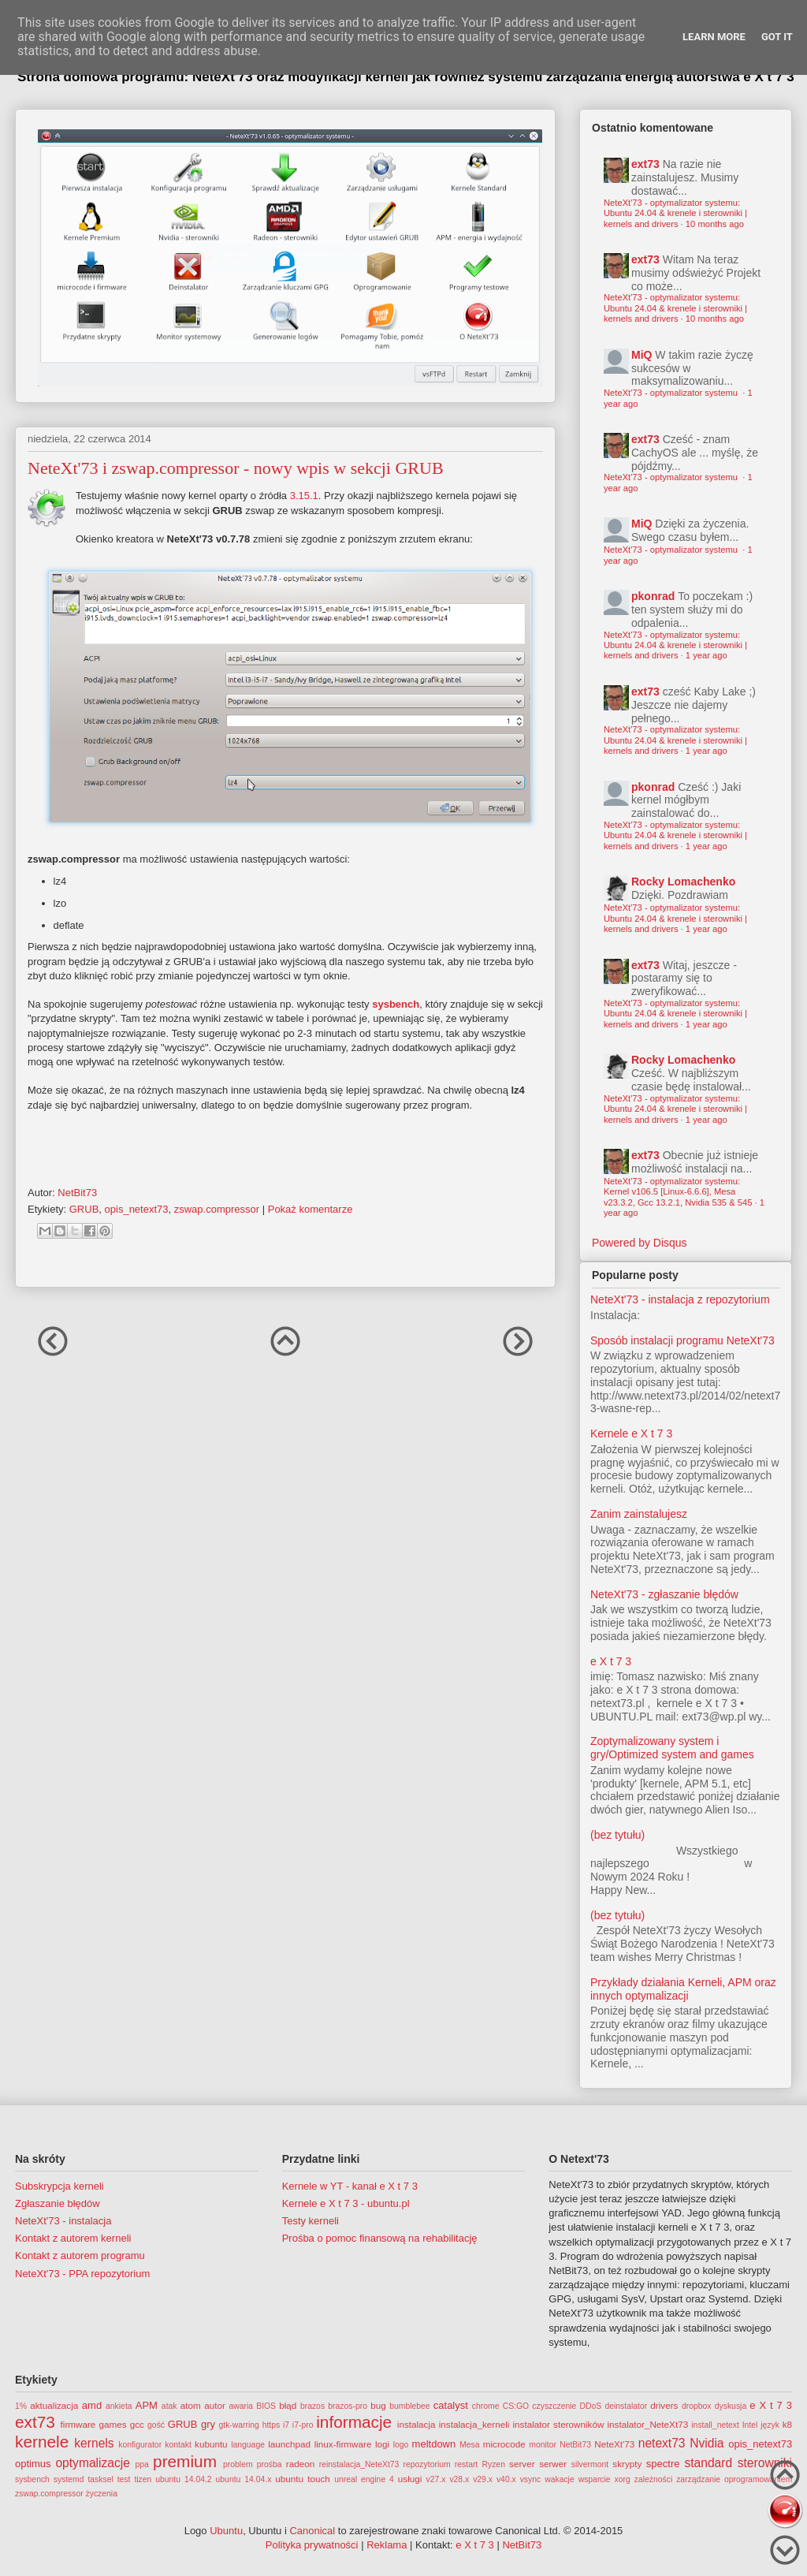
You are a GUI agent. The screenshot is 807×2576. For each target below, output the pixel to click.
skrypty (627, 2464)
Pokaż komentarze (310, 1209)
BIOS (266, 2406)
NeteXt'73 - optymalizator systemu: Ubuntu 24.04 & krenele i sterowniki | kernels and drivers (675, 213)
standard (708, 2463)
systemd (69, 2479)
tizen (142, 2479)
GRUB (84, 1209)
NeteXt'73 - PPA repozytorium (82, 2274)
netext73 (662, 2443)
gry (208, 2424)
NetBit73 (575, 2444)
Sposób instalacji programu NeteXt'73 (682, 1340)
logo (401, 2444)
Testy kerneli (310, 2221)
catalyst (450, 2405)
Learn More (714, 37)
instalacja (416, 2424)
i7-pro (303, 2425)
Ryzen (493, 2464)
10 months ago (715, 224)
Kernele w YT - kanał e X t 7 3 (350, 2186)
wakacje (560, 2479)
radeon (300, 2464)
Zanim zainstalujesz (638, 1514)
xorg (622, 2479)
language (248, 2444)
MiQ (641, 355)
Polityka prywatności (312, 2545)
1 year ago (706, 655)
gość (156, 2425)
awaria (241, 2406)
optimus (33, 2464)
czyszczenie (554, 2406)
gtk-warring (238, 2425)
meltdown (434, 2444)
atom (190, 2405)
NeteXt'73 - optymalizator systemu (672, 392)
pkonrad (653, 596)
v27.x (436, 2479)
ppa (142, 2464)
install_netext (715, 2425)
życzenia (101, 2493)
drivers (664, 2405)
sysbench (395, 1004)
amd (92, 2405)
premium (185, 2461)
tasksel (100, 2479)
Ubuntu (226, 2531)
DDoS (591, 2406)
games (113, 2424)
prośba (269, 2464)
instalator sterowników (558, 2424)
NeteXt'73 (614, 2444)
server (521, 2464)
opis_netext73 (137, 1209)
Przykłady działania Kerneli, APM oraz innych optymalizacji (683, 1989)
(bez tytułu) (617, 1835)
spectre (663, 2464)
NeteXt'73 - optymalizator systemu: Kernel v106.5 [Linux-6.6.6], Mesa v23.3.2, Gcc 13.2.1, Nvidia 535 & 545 (678, 1191)
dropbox (697, 2406)
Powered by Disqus (639, 1242)
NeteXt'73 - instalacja (63, 2221)
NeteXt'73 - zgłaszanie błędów (664, 1594)
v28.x (459, 2479)
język (770, 2425)
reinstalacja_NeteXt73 (359, 2464)
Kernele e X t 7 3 (631, 1433)
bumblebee (409, 2406)
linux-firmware (343, 2444)
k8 (787, 2424)
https (271, 2425)
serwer (553, 2464)
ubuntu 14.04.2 (183, 2479)
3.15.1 (304, 495)
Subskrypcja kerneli (59, 2186)
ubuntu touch (302, 2478)
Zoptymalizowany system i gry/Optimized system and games (672, 1748)
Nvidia (706, 2443)
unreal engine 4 (364, 2479)
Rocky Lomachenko (683, 881)
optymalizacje (92, 2463)
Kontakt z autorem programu (80, 2255)
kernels (93, 2443)
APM (147, 2405)
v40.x (506, 2479)
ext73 (645, 164)
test (124, 2479)
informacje (354, 2422)
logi (382, 2444)
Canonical (312, 2531)
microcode (504, 2444)
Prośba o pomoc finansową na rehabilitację (380, 2238)
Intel (750, 2425)
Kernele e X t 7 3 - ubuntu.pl (346, 2203)
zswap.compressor (216, 1209)
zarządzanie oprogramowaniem (734, 2479)
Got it (777, 37)
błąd (287, 2405)
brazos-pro (347, 2406)
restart (466, 2464)
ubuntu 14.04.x (244, 2479)
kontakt (178, 2444)
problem (238, 2464)
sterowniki (765, 2463)
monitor (542, 2444)
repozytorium (427, 2464)
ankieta (119, 2406)
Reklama (386, 2545)
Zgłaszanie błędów (57, 2203)
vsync (530, 2479)
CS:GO (516, 2406)
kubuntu (211, 2444)
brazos (312, 2406)
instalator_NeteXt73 (648, 2424)
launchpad (289, 2444)
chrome (486, 2406)
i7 (286, 2425)
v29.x (483, 2479)
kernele (42, 2441)
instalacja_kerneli (474, 2424)
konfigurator (140, 2444)
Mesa (469, 2444)
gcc (137, 2424)
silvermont (589, 2464)
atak (169, 2406)
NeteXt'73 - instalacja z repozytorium (680, 1299)
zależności (653, 2479)
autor (214, 2405)
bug (378, 2405)
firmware (78, 2424)
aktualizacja (54, 2405)
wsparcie (594, 2479)
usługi (410, 2478)
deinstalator (625, 2406)
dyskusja (730, 2406)
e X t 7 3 (610, 1661)
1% (21, 2406)
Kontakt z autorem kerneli (73, 2238)
